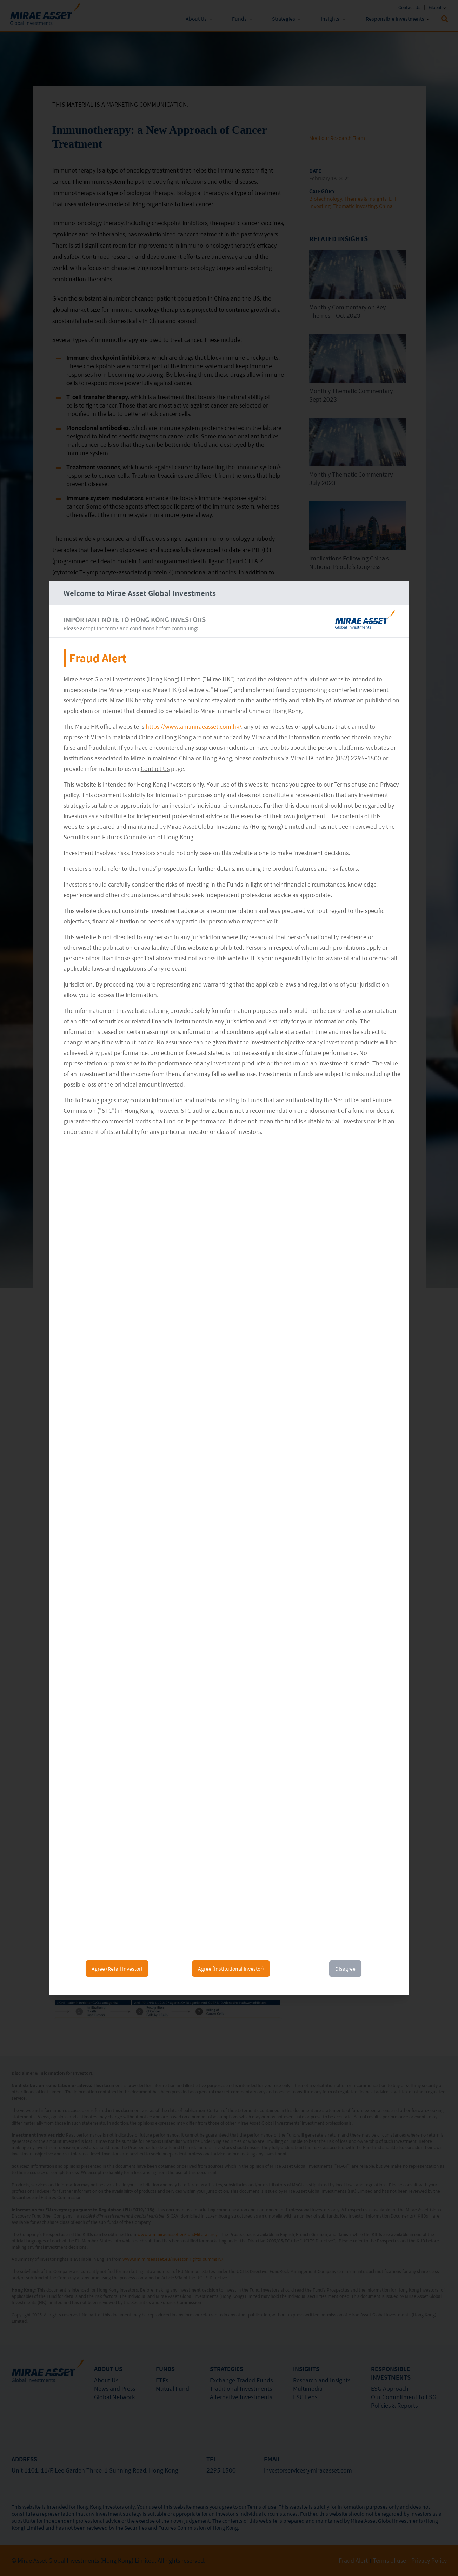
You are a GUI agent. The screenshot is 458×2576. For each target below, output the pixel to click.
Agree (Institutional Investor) (231, 1968)
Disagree (345, 1968)
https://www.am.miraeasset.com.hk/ (193, 726)
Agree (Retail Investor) (117, 1968)
